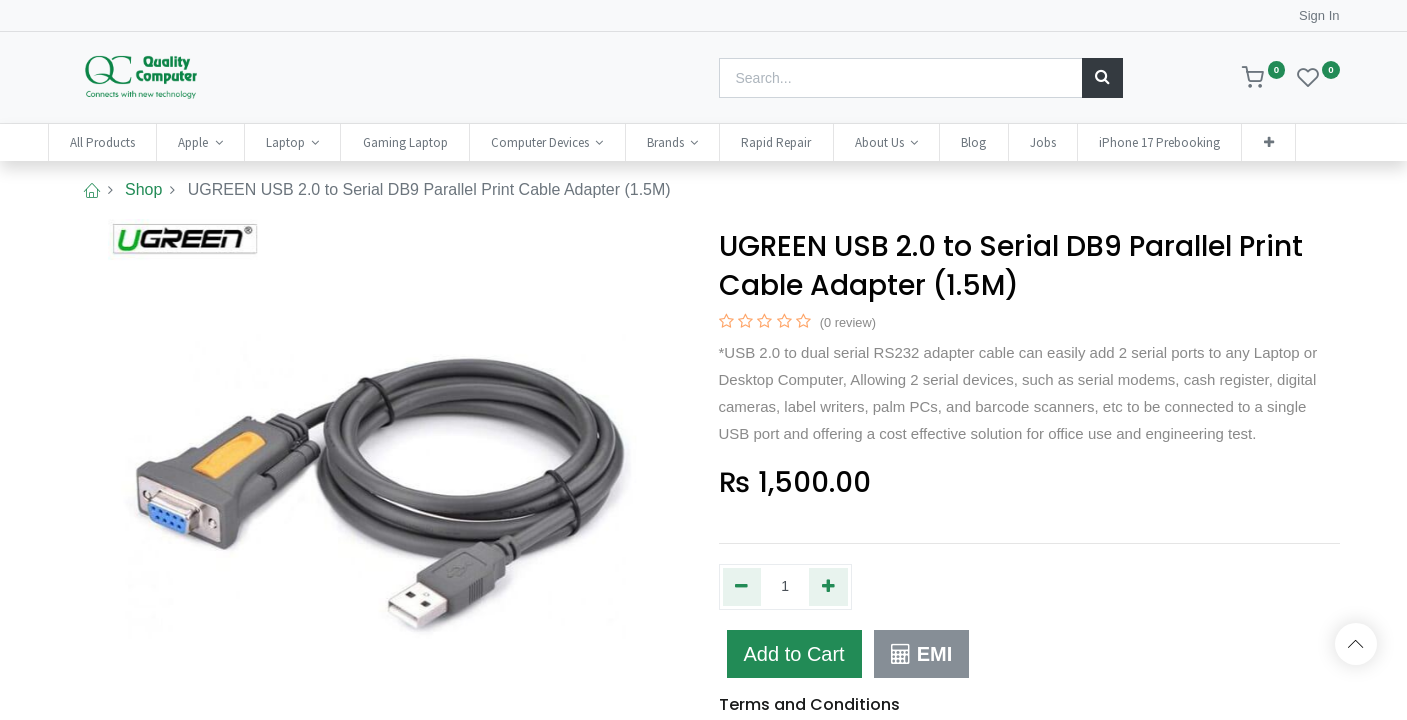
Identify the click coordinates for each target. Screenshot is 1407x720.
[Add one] (828, 587)
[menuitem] (122, 142)
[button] (1288, 142)
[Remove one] (742, 587)
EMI (921, 654)
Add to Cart (794, 654)
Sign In (1319, 15)
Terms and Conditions (809, 704)
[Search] (1102, 78)
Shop (143, 189)
